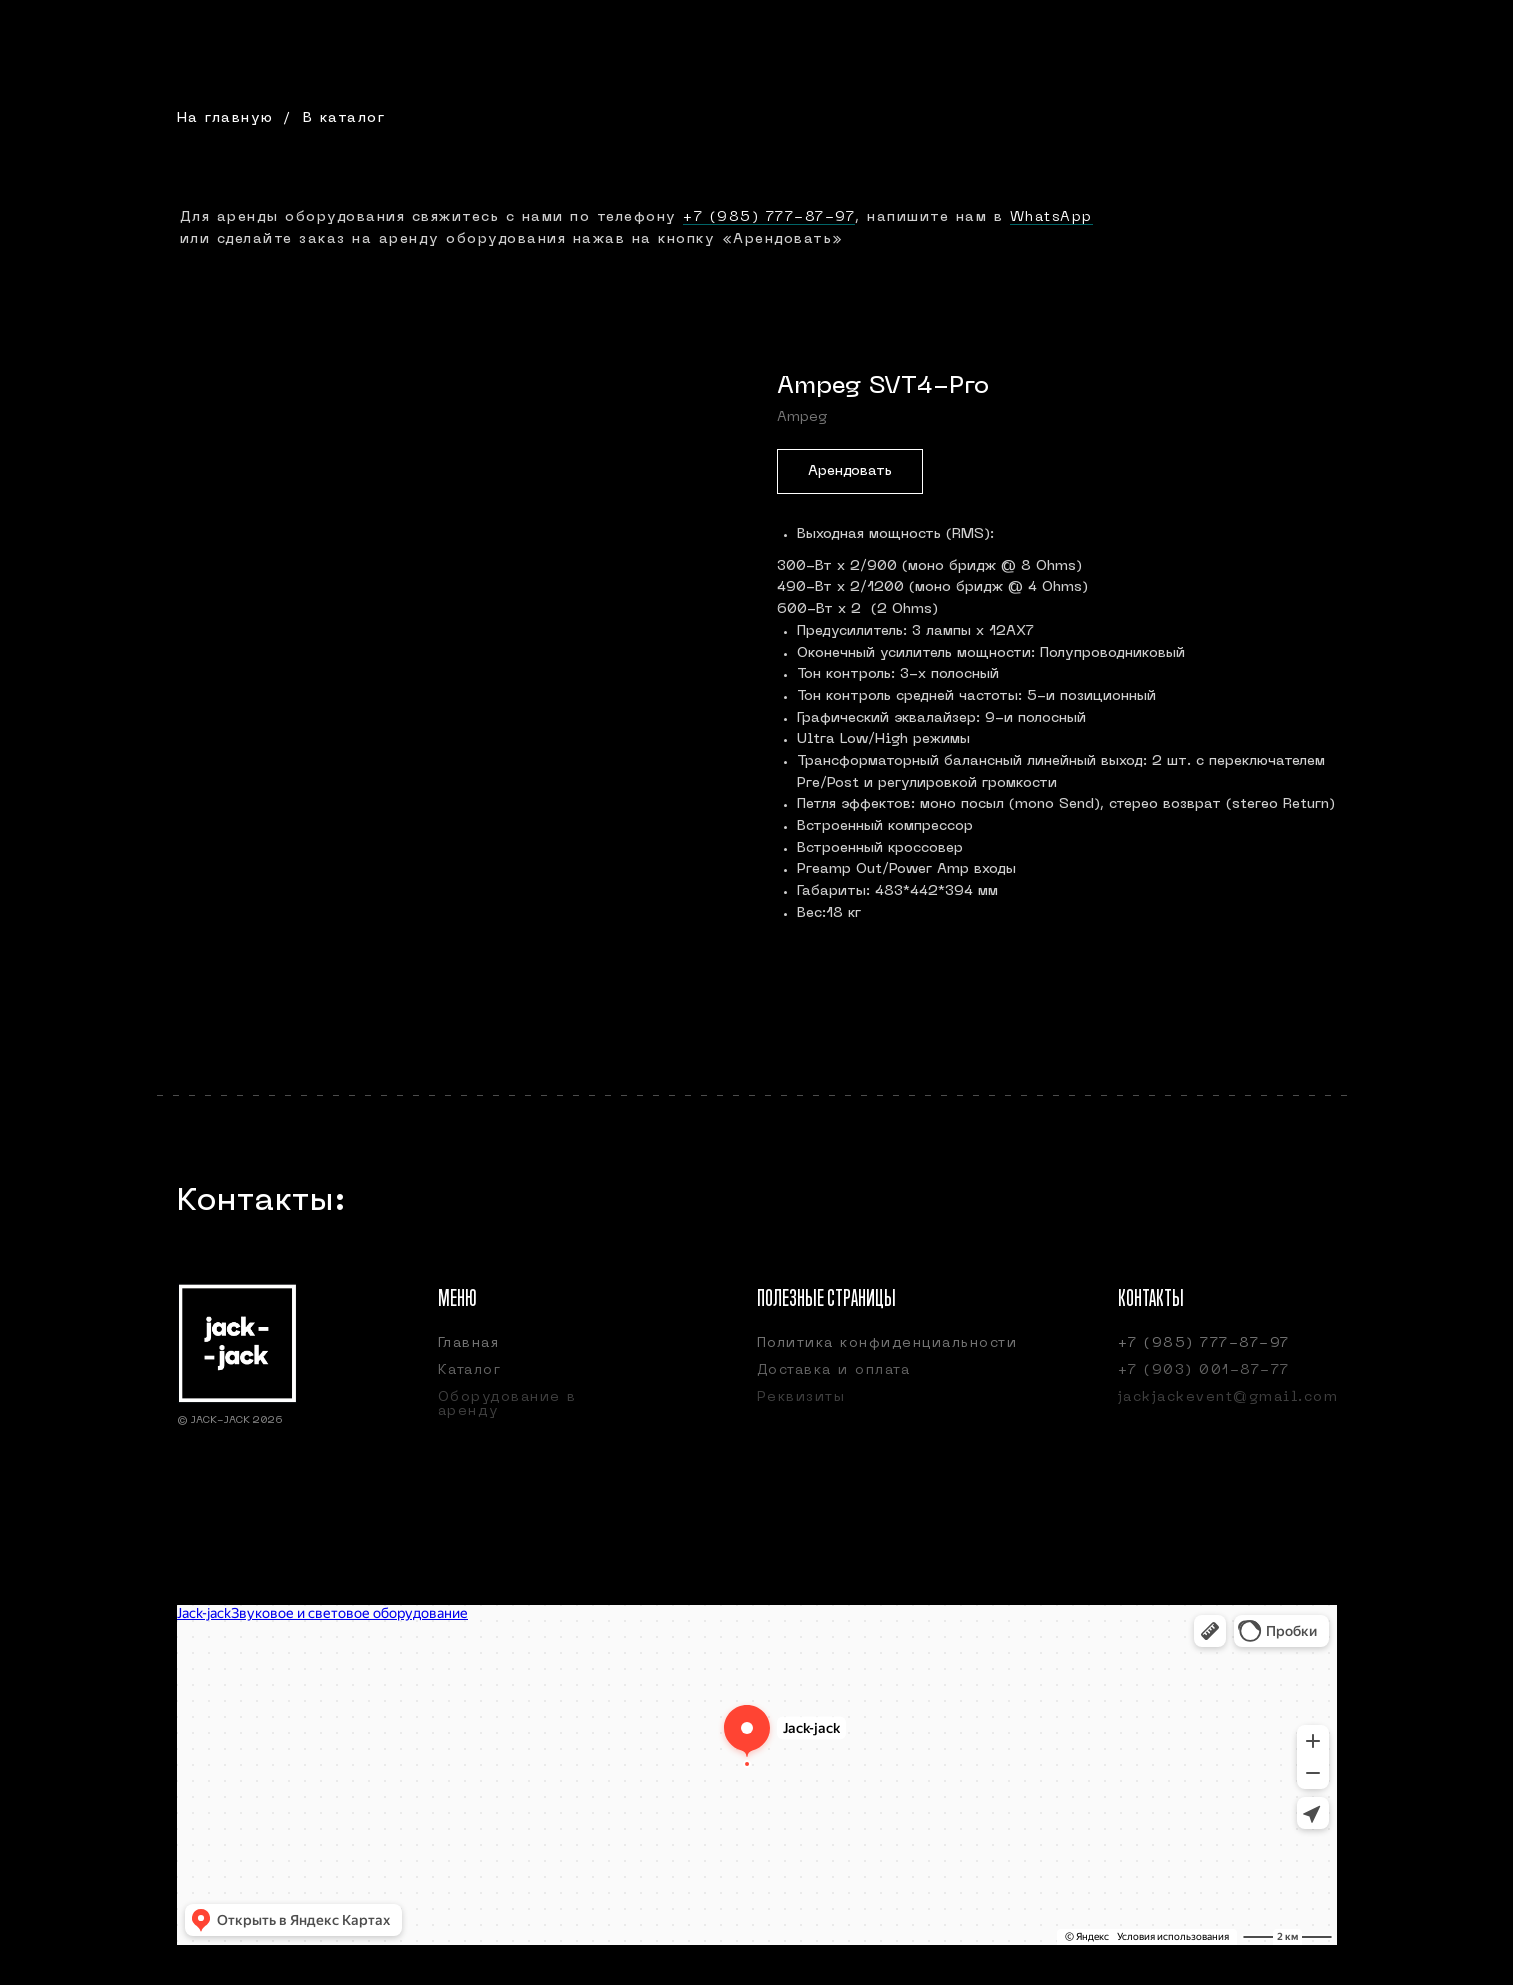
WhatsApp (1051, 217)
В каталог (344, 118)
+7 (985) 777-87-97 (769, 217)
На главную (225, 118)
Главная (469, 1343)
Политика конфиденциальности (887, 1343)
